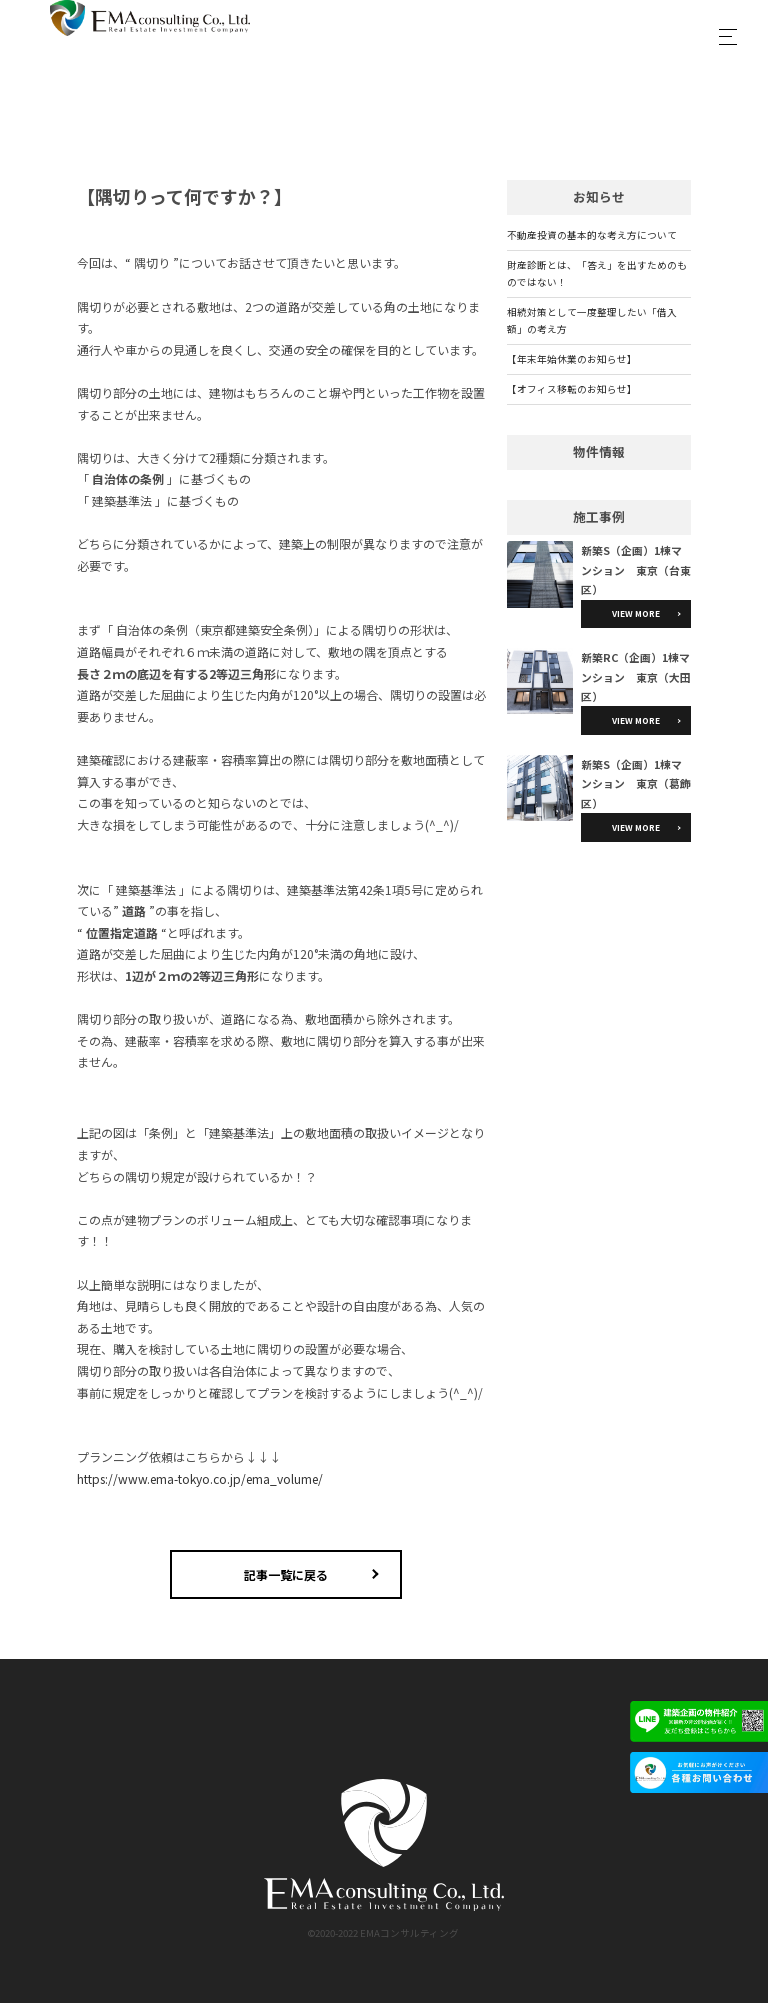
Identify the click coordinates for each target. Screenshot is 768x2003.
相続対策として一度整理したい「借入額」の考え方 (592, 320)
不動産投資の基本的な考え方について (592, 235)
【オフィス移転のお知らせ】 (572, 389)
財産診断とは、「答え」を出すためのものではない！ (597, 273)
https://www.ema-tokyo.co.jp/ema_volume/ (200, 1478)
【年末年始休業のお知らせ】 (572, 359)
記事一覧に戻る (286, 1574)
